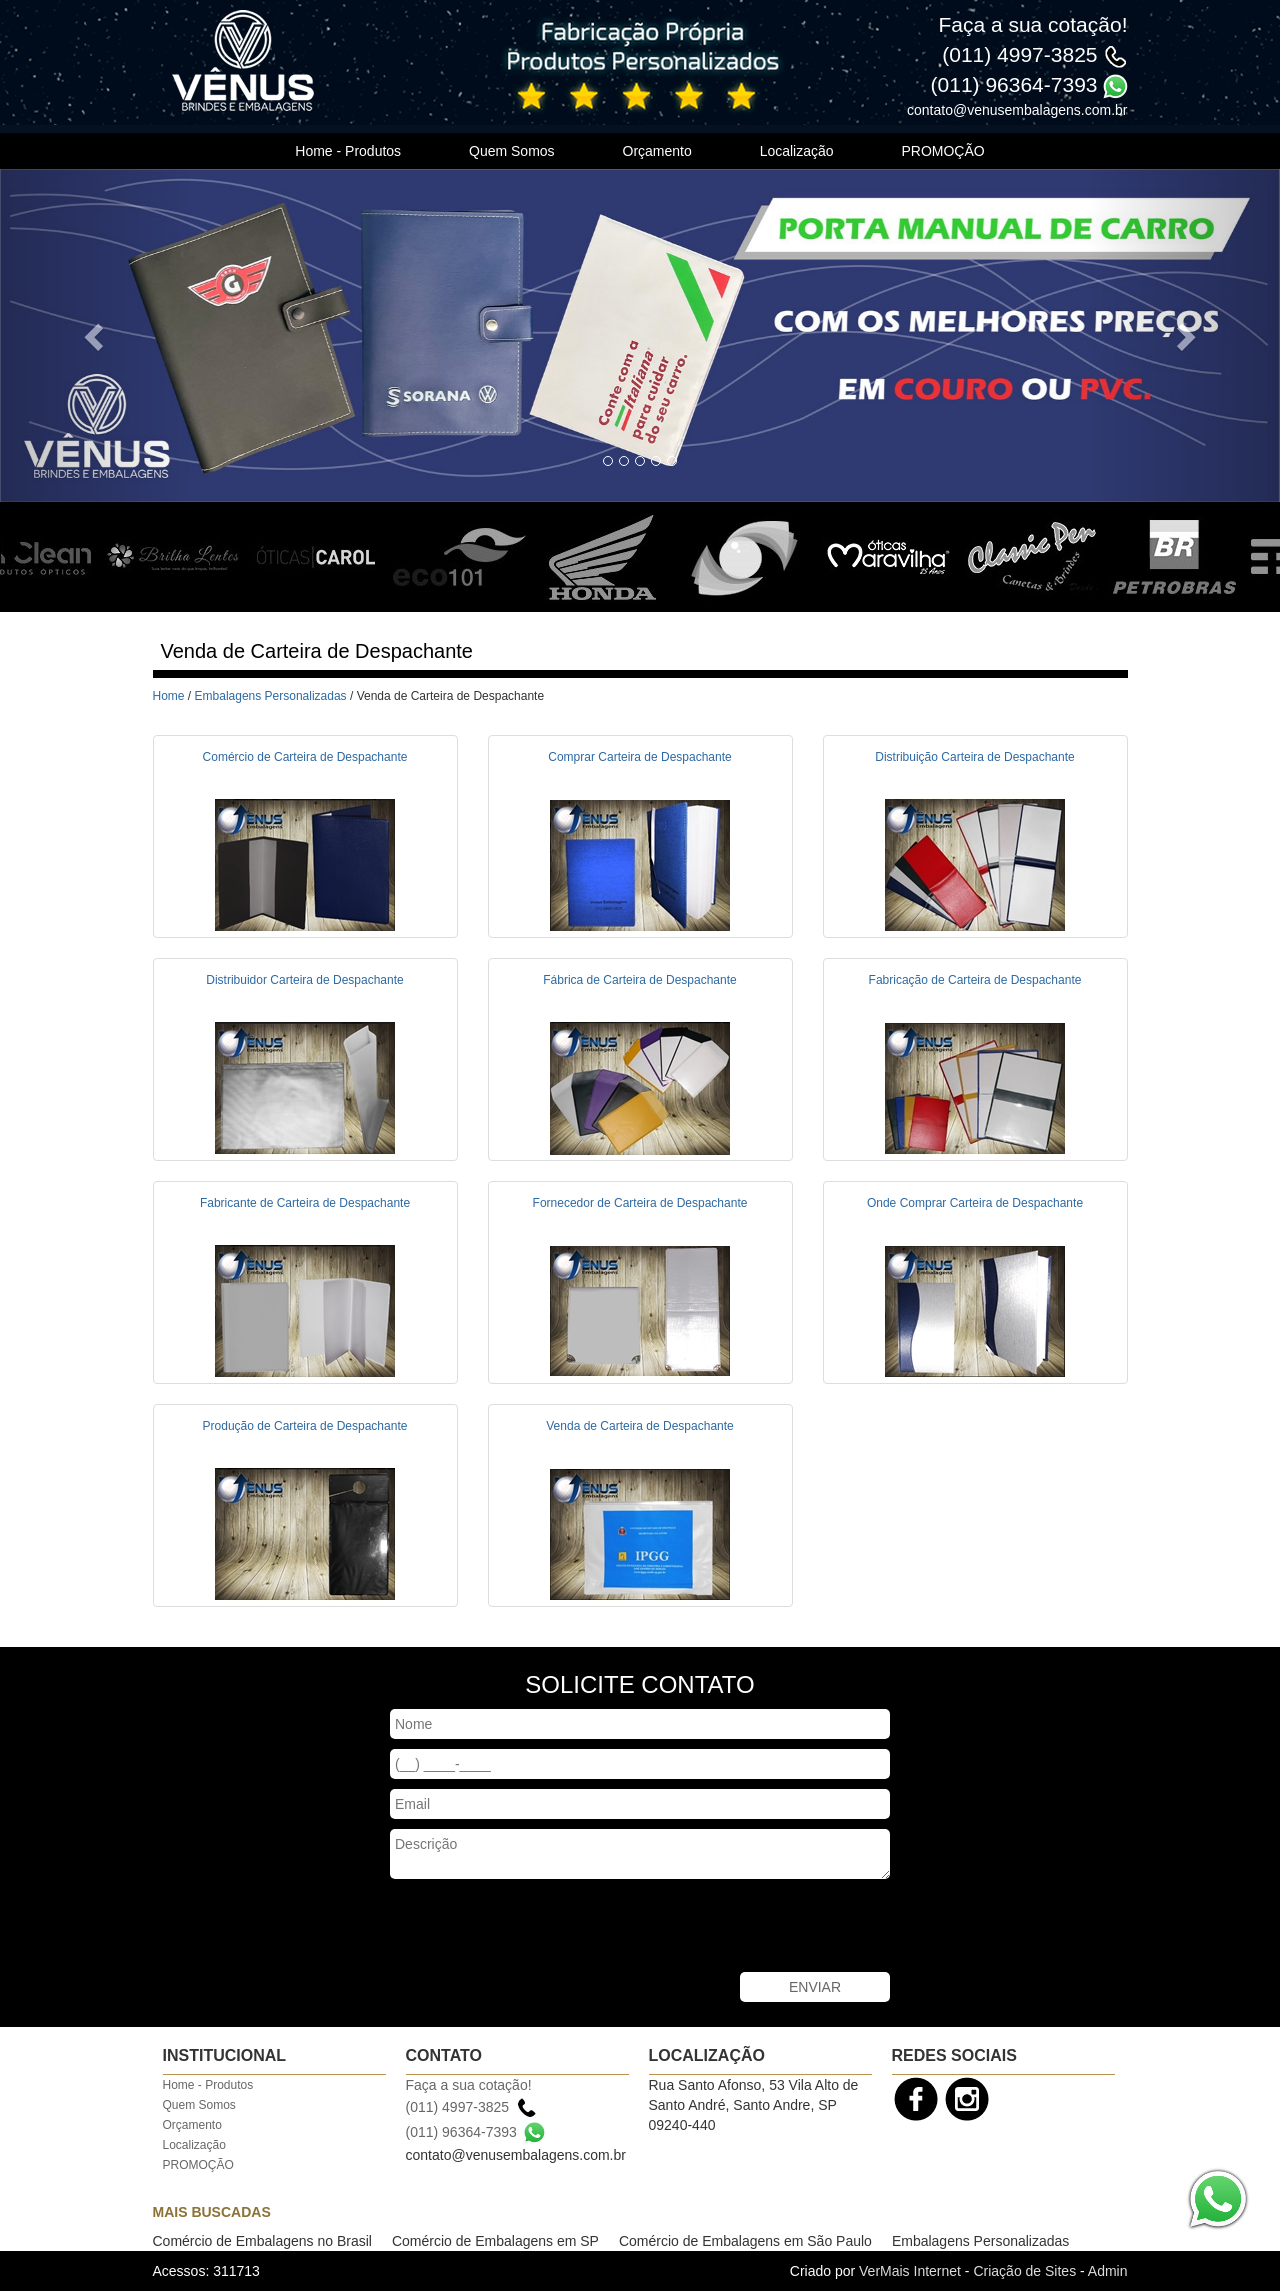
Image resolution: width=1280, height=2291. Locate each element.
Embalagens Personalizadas (271, 696)
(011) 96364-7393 (1014, 84)
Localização (797, 151)
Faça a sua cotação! (1032, 24)
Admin (1108, 2271)
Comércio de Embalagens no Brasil (262, 2241)
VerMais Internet (910, 2271)
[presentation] (542, 1928)
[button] (96, 335)
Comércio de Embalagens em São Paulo (745, 2241)
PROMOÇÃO (942, 151)
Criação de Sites (1024, 2271)
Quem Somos (512, 151)
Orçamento (657, 151)
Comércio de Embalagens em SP (495, 2241)
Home (169, 696)
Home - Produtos (348, 151)
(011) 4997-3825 (1019, 54)
